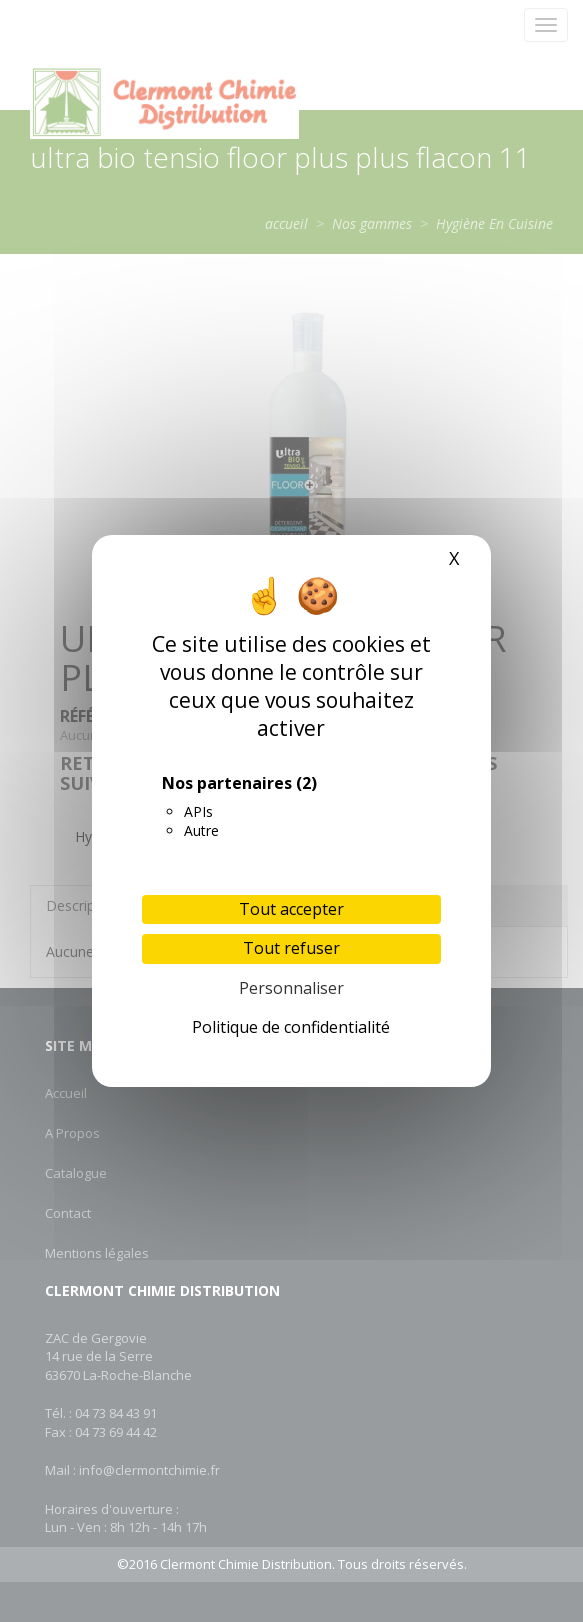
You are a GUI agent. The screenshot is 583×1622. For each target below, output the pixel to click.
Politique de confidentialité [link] (291, 1027)
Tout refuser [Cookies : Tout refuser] (291, 948)
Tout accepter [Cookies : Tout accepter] (291, 909)
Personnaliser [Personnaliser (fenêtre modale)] (291, 988)
